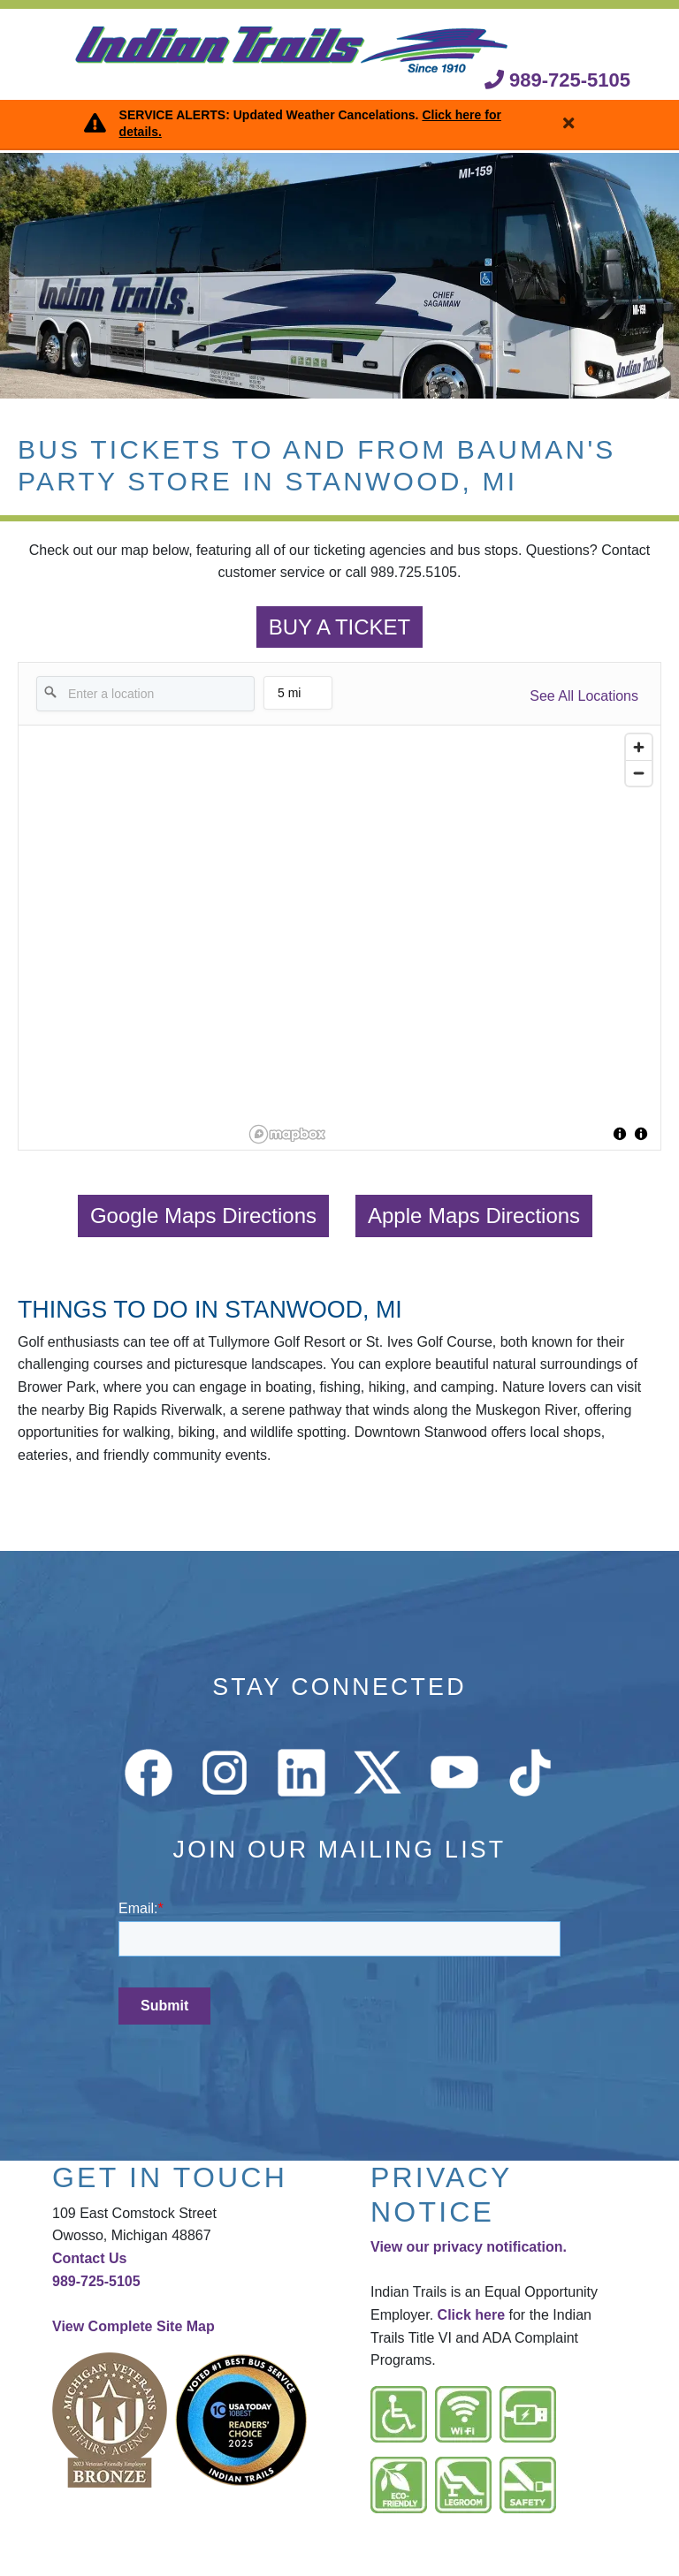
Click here (471, 2314)
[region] (451, 938)
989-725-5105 (557, 80)
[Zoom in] (639, 747)
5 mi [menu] (297, 698)
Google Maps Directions (203, 1215)
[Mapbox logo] (287, 1134)
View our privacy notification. (468, 2246)
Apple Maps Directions (474, 1215)
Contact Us (89, 2258)
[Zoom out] (639, 773)
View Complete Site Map (133, 2326)
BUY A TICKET (340, 627)
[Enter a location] (145, 693)
